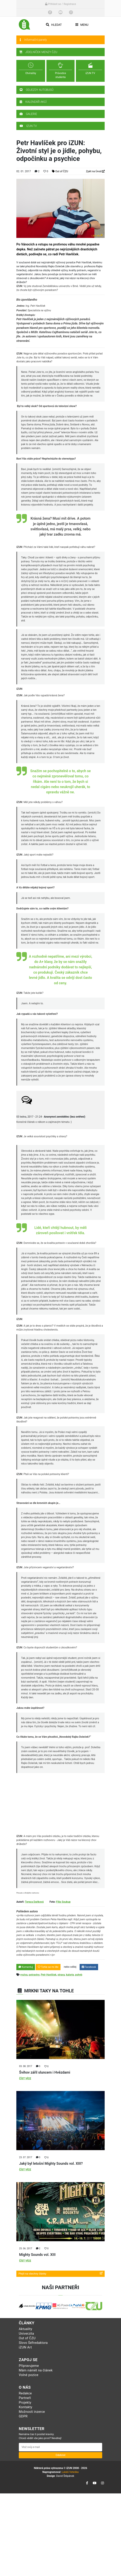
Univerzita (26, 2333)
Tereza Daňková (34, 1901)
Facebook (89, 1967)
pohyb (78, 1974)
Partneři (25, 2398)
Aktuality (25, 2329)
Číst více (25, 2078)
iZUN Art (25, 2347)
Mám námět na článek (36, 2370)
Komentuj (25, 1967)
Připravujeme (29, 2366)
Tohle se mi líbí (48, 1967)
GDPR (23, 2416)
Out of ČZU (60, 171)
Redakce (25, 2393)
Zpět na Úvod (95, 171)
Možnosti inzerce (32, 2412)
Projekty (25, 2402)
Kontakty (25, 2407)
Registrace (70, 4)
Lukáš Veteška (70, 2472)
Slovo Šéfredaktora (33, 2343)
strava (61, 1974)
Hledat (54, 24)
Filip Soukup (63, 1901)
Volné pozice (28, 2375)
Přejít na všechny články (60, 2273)
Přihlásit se (53, 4)
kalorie (70, 1974)
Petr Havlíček (48, 1974)
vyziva (24, 1974)
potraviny (34, 1974)
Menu (81, 24)
